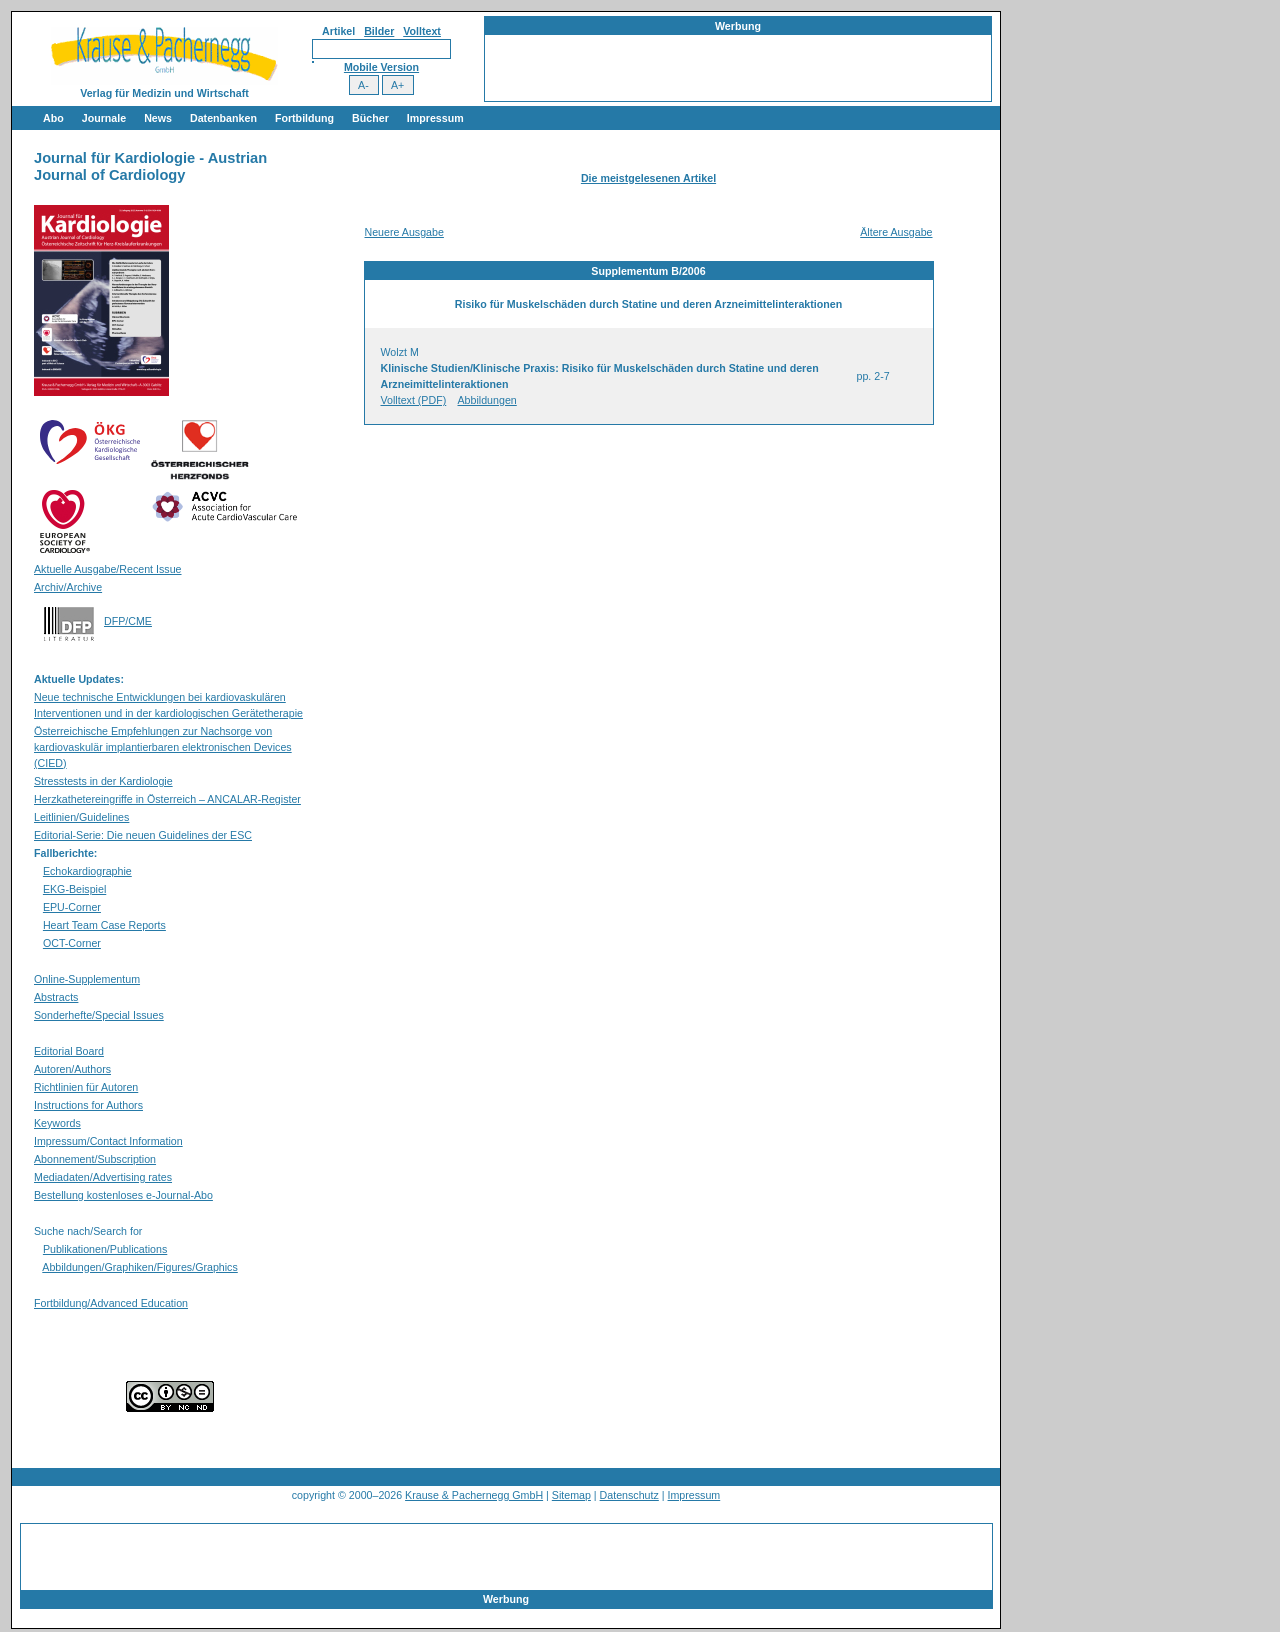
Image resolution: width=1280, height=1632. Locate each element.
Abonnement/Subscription (95, 1159)
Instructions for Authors (88, 1105)
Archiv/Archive (68, 587)
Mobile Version (381, 67)
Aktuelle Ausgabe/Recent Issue (108, 569)
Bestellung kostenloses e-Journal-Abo (123, 1195)
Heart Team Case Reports (104, 925)
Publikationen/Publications (105, 1249)
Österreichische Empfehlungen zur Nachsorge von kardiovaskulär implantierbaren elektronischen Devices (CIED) (163, 747)
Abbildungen (487, 400)
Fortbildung (304, 118)
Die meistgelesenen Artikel (648, 178)
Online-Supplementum (87, 979)
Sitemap (571, 1495)
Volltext (422, 31)
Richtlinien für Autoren (86, 1087)
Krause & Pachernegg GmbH (474, 1495)
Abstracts (56, 997)
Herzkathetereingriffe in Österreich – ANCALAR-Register (167, 799)
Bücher (370, 118)
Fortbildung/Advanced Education (111, 1303)
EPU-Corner (72, 907)
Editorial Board (69, 1051)
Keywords (57, 1123)
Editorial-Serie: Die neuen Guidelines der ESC (143, 835)
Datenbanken (223, 118)
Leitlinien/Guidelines (81, 817)
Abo (53, 118)
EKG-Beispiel (74, 889)
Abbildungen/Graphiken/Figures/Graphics (139, 1267)
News (158, 118)
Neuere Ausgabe (404, 232)
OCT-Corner (72, 943)
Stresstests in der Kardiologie (103, 781)
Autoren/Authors (72, 1069)
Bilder (379, 31)
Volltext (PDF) (414, 400)
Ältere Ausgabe (896, 232)
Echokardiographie (87, 871)
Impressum (435, 118)
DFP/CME (128, 621)
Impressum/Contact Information (108, 1141)
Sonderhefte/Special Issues (99, 1015)
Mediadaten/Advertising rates (103, 1177)
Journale (104, 118)
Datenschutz (629, 1495)
